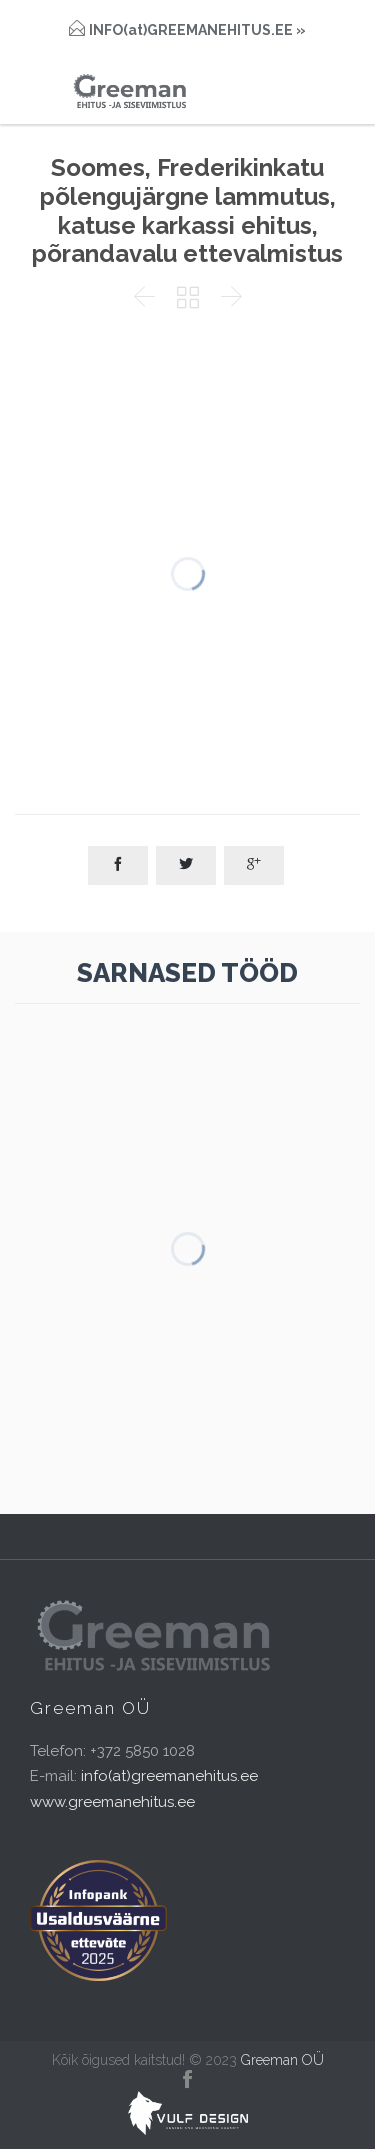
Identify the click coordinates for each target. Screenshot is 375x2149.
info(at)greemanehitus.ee (169, 1776)
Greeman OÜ (282, 2060)
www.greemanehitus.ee (112, 1802)
